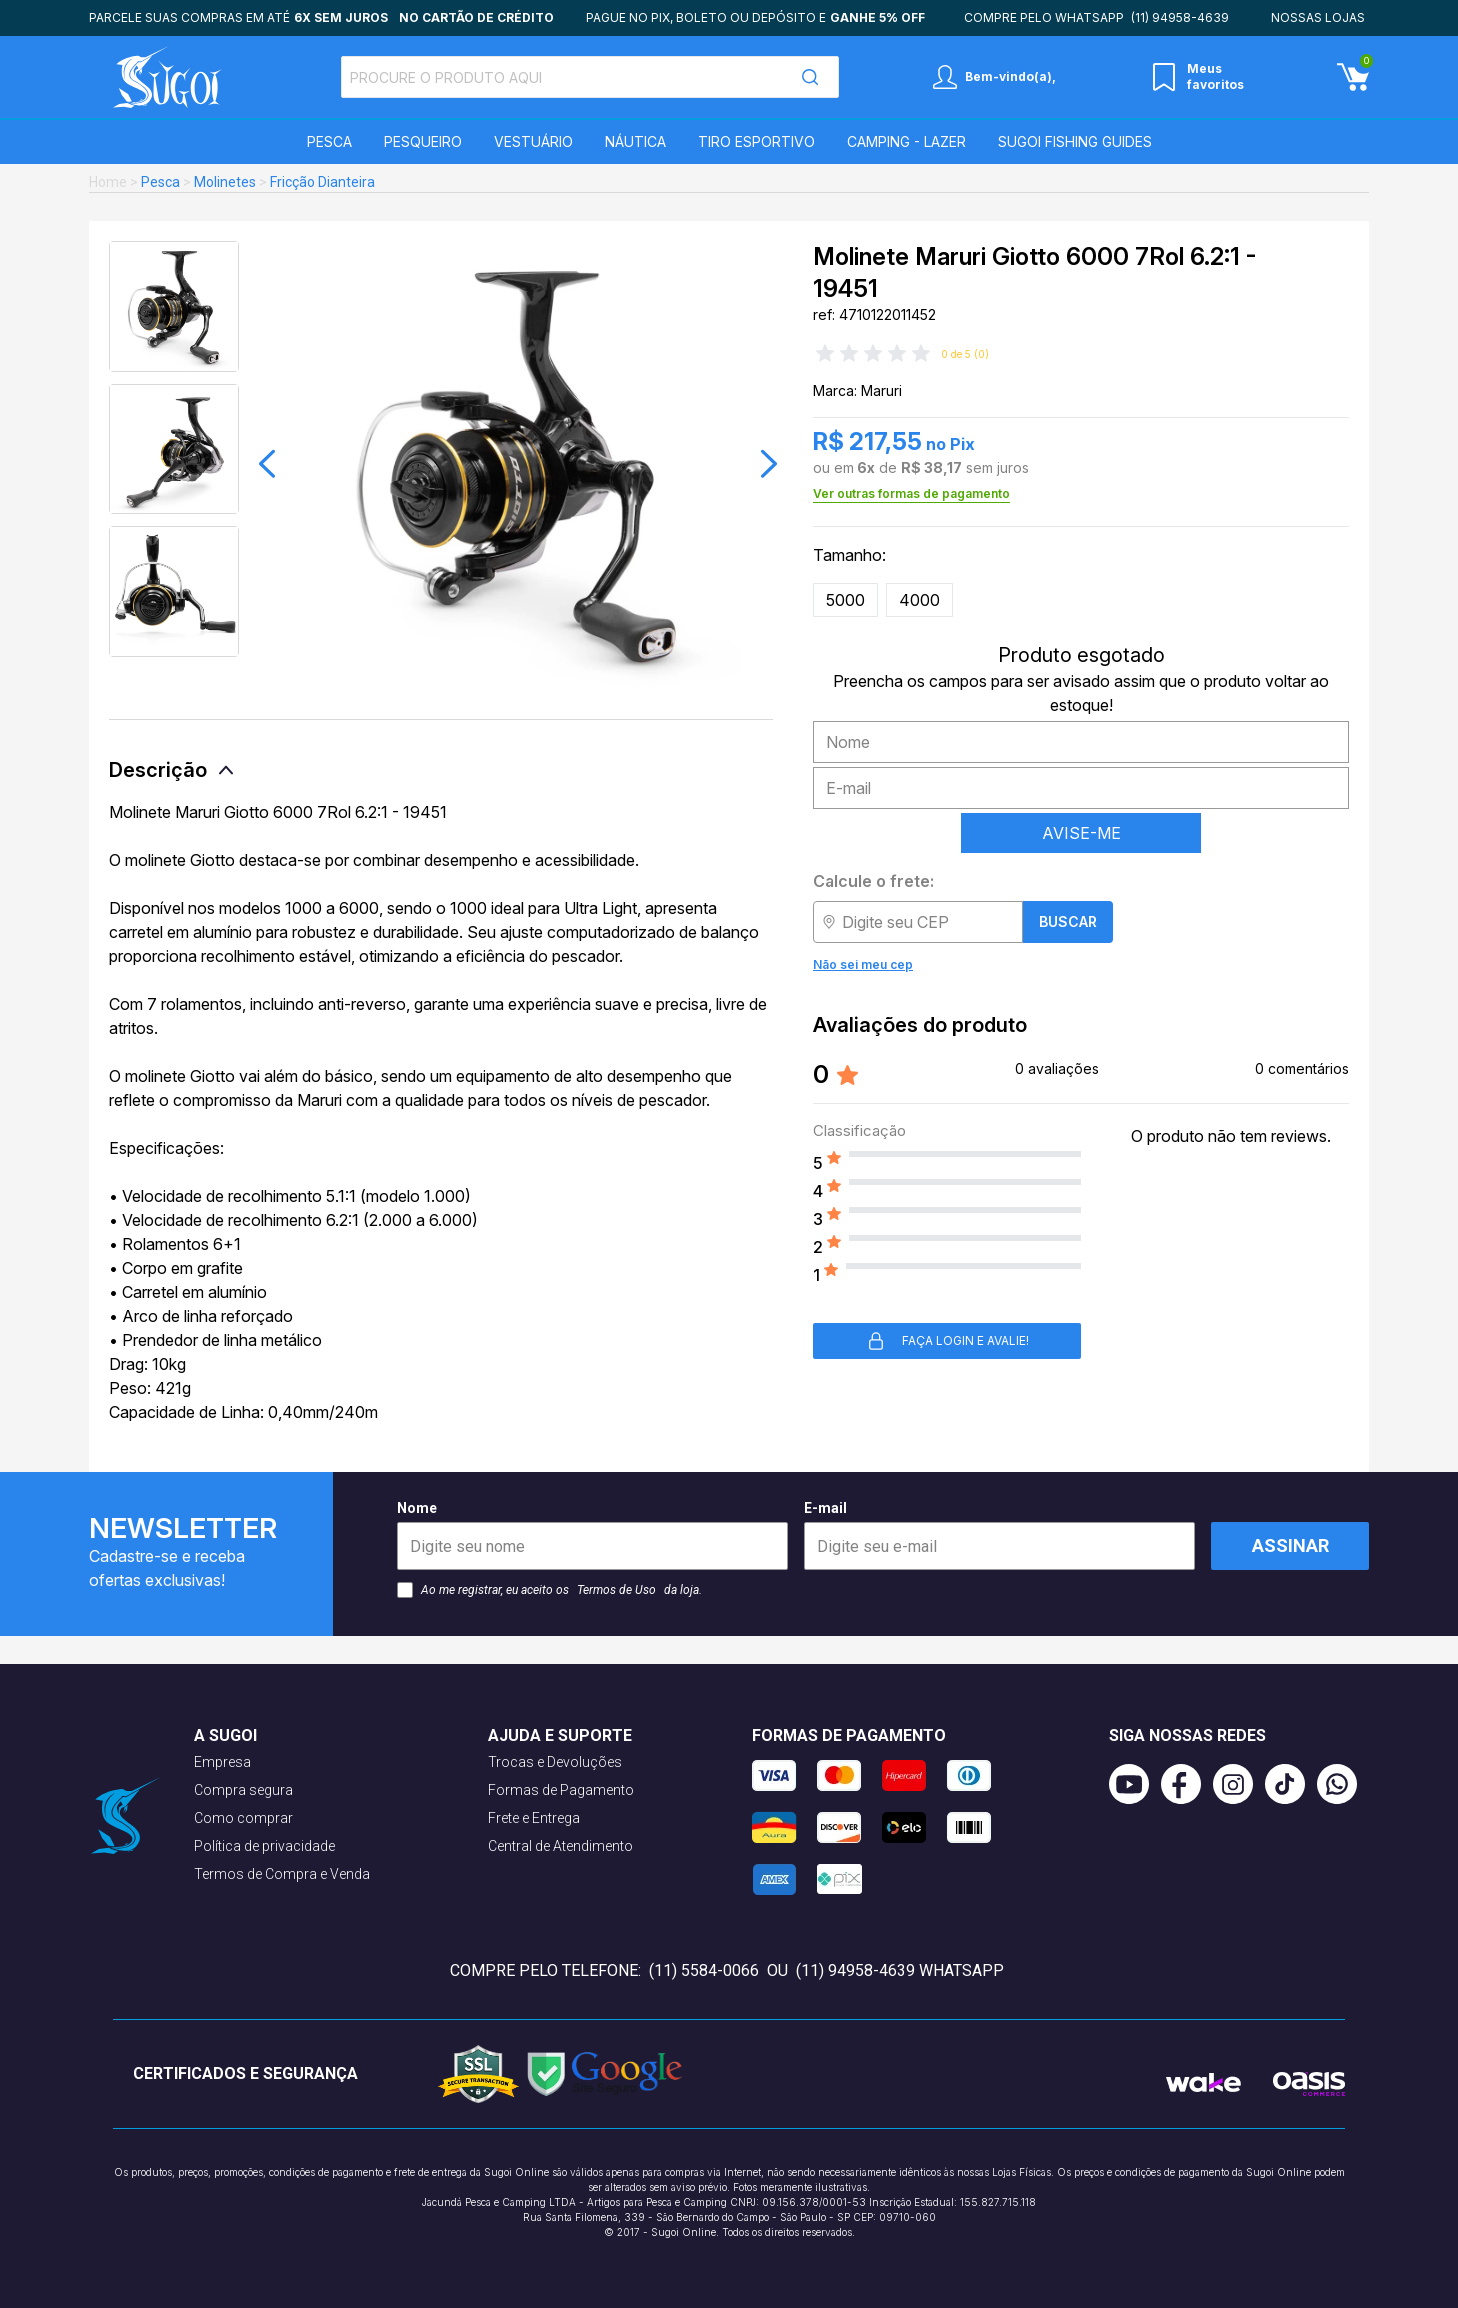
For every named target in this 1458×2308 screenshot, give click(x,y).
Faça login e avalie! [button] (947, 1341)
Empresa (222, 1762)
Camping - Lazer (906, 141)
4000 (919, 600)
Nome (592, 1535)
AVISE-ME (1081, 833)
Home (108, 182)
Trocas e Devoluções (555, 1762)
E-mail (999, 1535)
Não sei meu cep (863, 964)
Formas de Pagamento (561, 1790)
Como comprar (243, 1818)
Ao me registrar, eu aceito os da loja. (549, 1590)
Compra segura (243, 1790)
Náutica (635, 141)
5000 (845, 600)
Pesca (329, 141)
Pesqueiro (423, 141)
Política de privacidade (264, 1846)
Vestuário (533, 141)
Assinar (1290, 1545)
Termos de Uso (616, 1590)
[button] (267, 464)
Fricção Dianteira (322, 182)
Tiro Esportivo (756, 141)
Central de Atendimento (560, 1846)
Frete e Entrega (534, 1818)
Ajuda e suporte (560, 1735)
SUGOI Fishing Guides (1075, 141)
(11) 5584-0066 (704, 1970)
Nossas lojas (1318, 17)
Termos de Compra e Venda (282, 1874)
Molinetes (225, 182)
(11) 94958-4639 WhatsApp (900, 1970)
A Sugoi (225, 1735)
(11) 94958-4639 (1180, 17)
